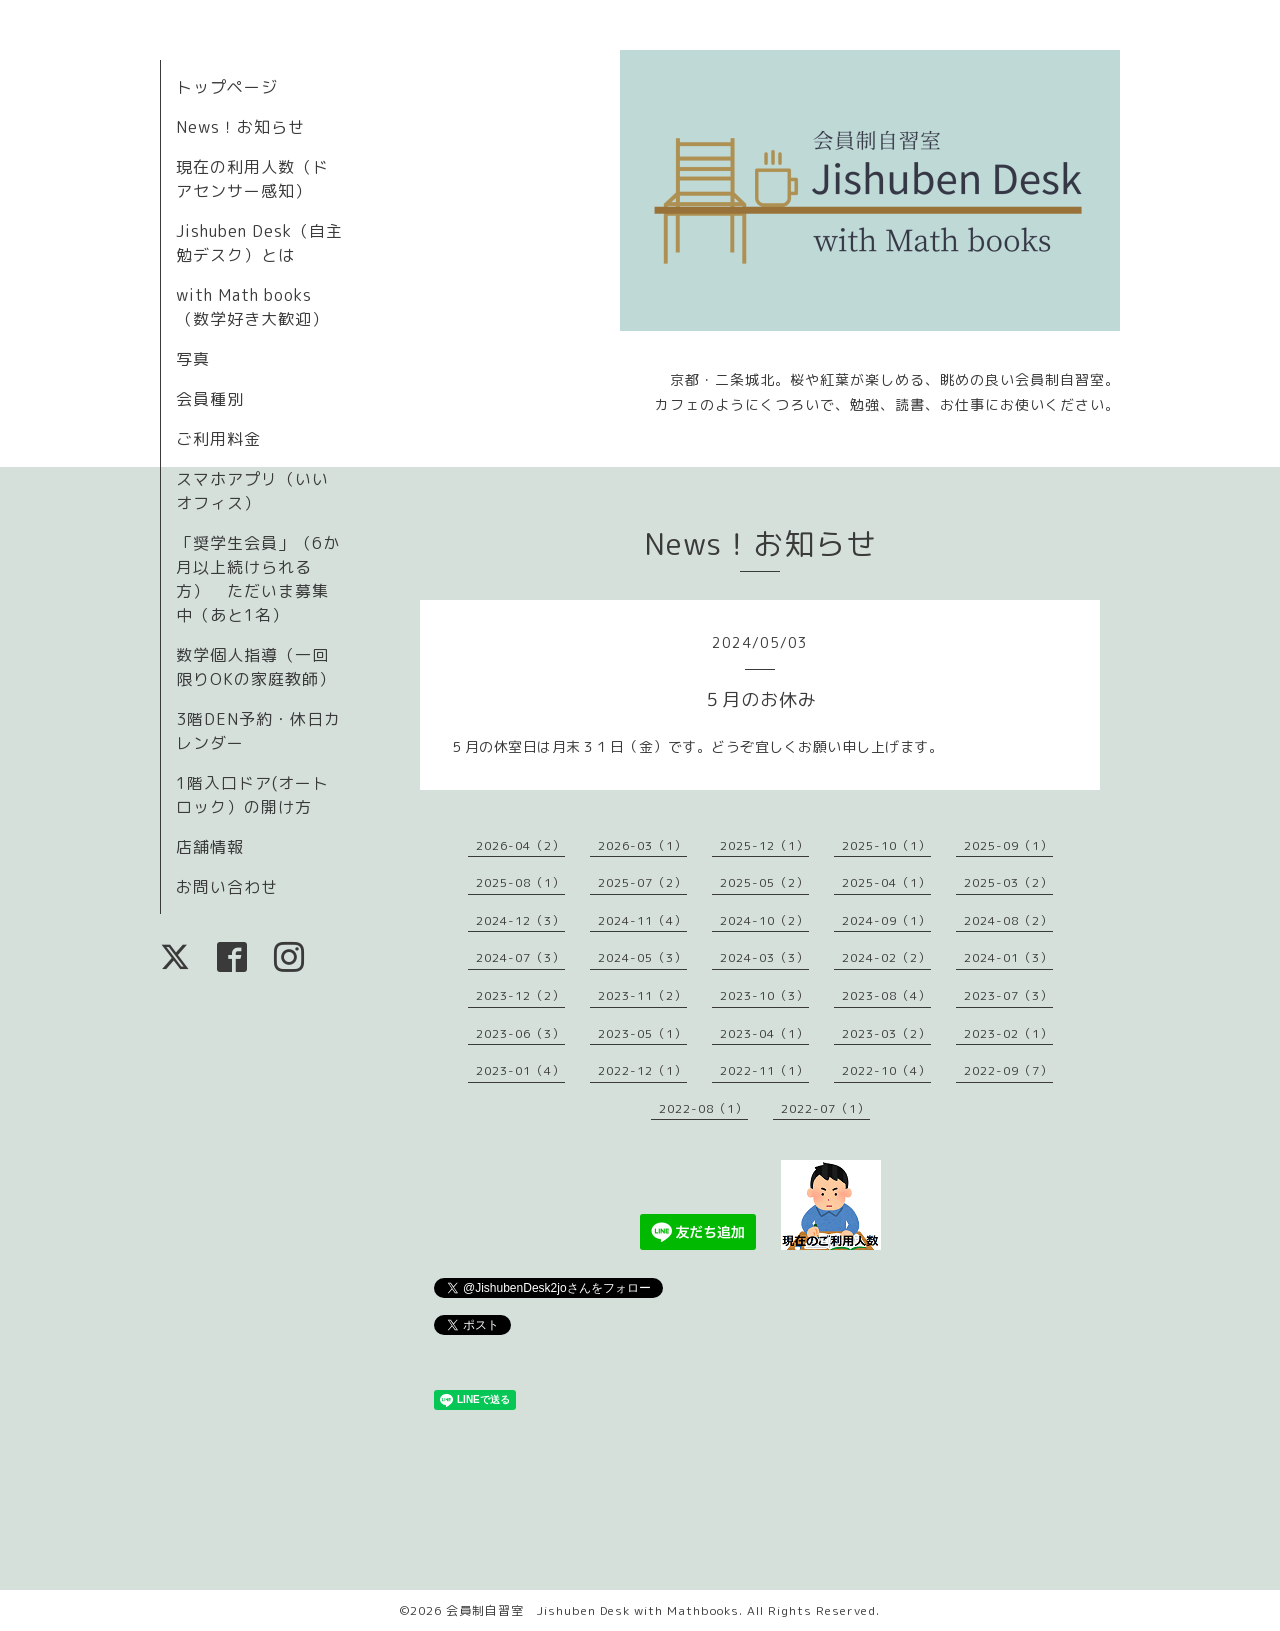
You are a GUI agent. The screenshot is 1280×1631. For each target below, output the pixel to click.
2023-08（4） (886, 995)
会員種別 (210, 399)
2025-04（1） (886, 882)
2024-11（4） (642, 920)
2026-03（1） (642, 845)
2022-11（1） (764, 1070)
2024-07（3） (520, 957)
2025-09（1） (1008, 845)
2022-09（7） (1008, 1070)
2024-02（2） (886, 957)
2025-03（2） (1008, 882)
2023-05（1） (642, 1033)
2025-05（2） (764, 882)
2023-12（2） (520, 995)
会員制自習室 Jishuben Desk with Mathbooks (592, 1610)
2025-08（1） (520, 882)
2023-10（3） (764, 995)
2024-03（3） (764, 957)
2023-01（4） (520, 1070)
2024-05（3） (642, 957)
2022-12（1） (642, 1070)
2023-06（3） (520, 1033)
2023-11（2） (642, 995)
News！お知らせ (240, 127)
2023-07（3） (1008, 995)
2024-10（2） (764, 920)
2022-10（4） (886, 1070)
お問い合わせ (227, 887)
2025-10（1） (886, 845)
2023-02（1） (1008, 1033)
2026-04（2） (520, 845)
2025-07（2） (642, 882)
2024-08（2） (1008, 920)
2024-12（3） (520, 920)
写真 (193, 359)
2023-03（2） (886, 1033)
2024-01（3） (1008, 957)
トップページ (227, 87)
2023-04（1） (764, 1033)
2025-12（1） (764, 845)
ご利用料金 (218, 439)
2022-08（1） (703, 1108)
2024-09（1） (886, 920)
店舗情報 (210, 847)
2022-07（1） (825, 1108)
